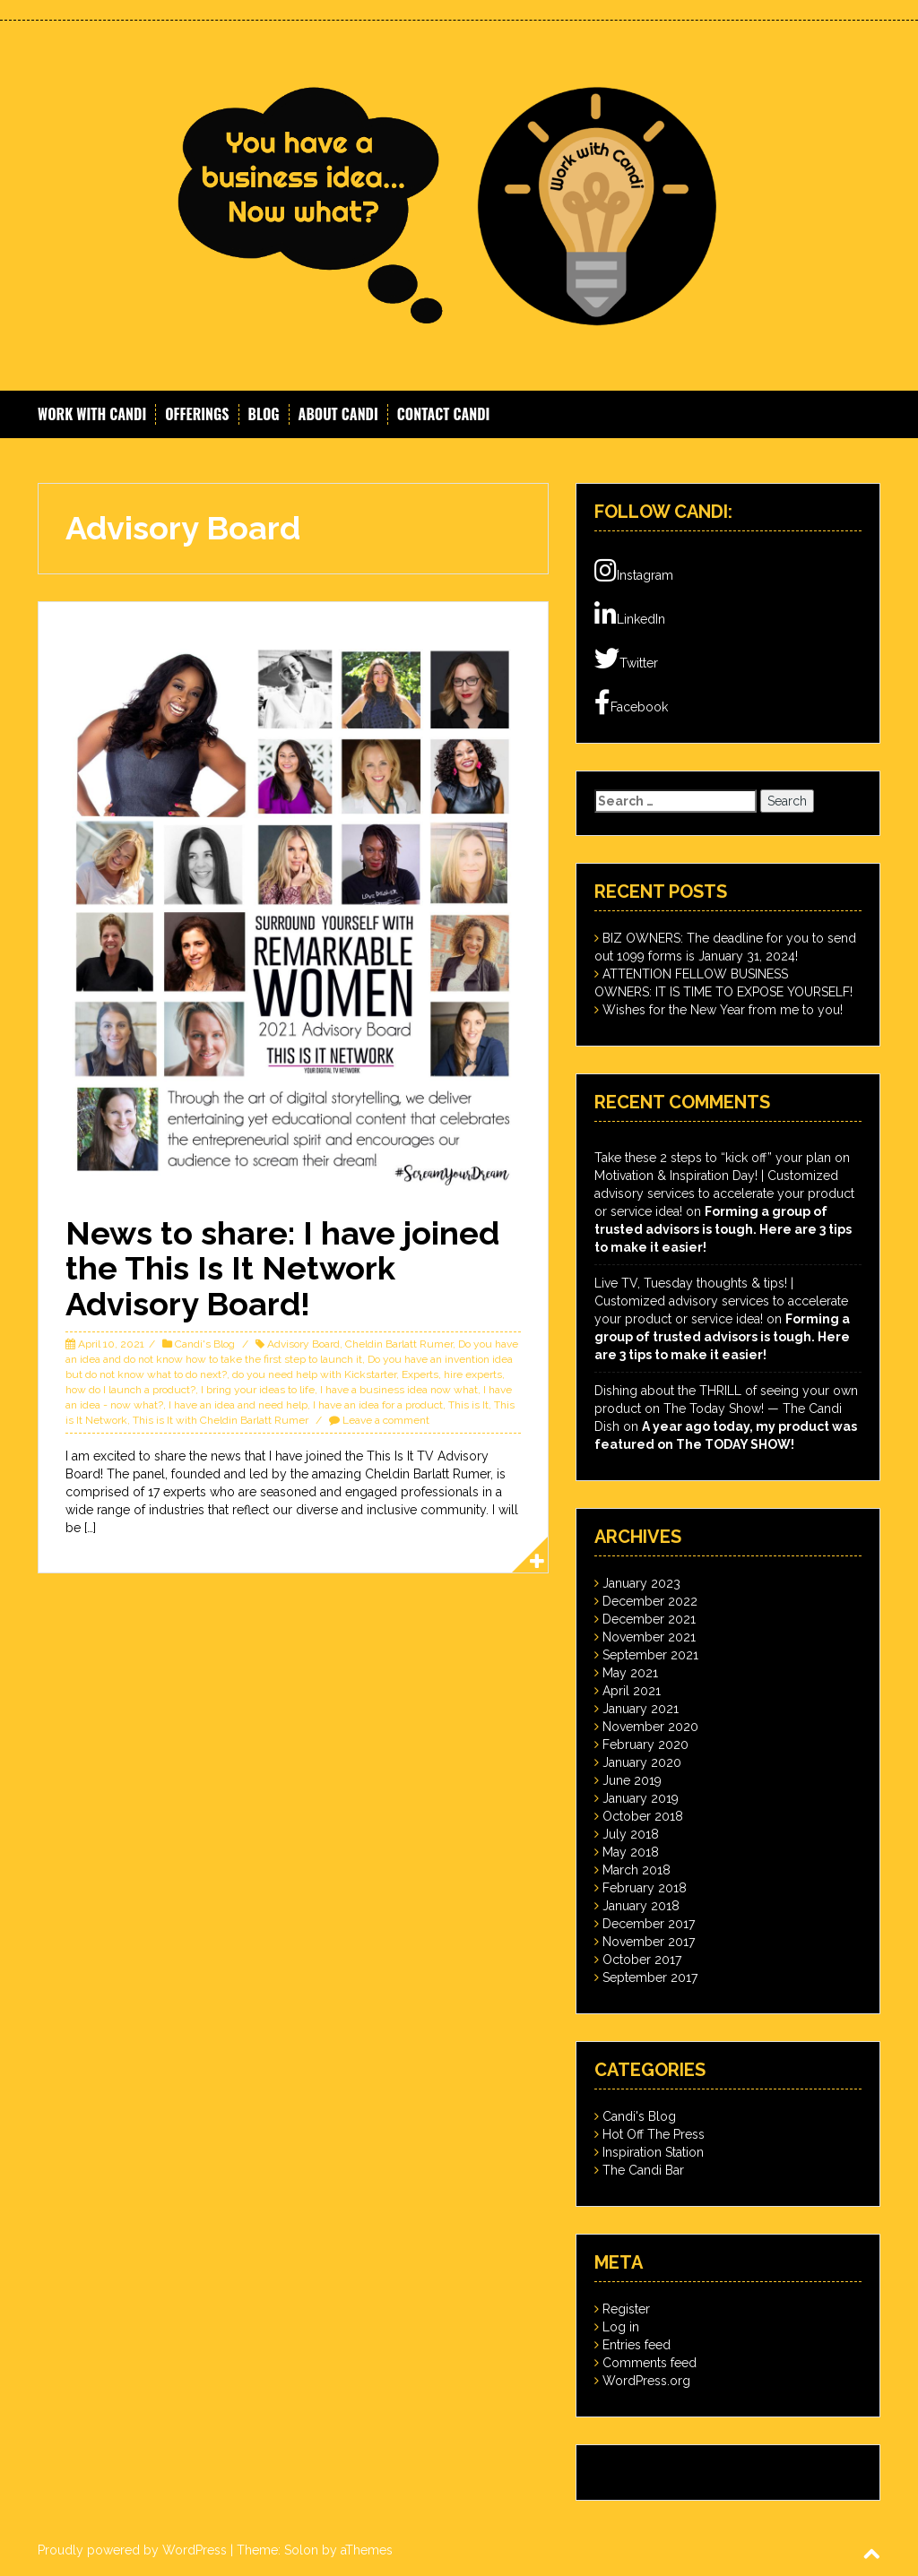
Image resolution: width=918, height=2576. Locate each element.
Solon (301, 2550)
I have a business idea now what (399, 1389)
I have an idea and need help (238, 1405)
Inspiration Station (653, 2152)
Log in (620, 2327)
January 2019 (640, 1798)
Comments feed (649, 2363)
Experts (420, 1374)
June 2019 (632, 1780)
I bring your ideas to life (258, 1389)
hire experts (473, 1374)
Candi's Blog (205, 1344)
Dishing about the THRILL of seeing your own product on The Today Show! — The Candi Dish (726, 1408)
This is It (468, 1405)
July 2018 (630, 1834)
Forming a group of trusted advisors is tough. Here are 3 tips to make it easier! (723, 1229)
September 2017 (649, 1977)
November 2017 (648, 1941)
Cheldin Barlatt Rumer (399, 1344)
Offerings (197, 414)
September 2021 (650, 1655)
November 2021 (649, 1637)
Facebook (631, 702)
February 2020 (645, 1744)
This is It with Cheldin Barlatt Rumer (220, 1420)
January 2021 (640, 1709)
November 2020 (650, 1726)
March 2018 (636, 1870)
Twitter (626, 658)
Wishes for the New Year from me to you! (722, 1010)
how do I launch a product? (130, 1389)
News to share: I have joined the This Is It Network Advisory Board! (282, 1268)
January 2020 (641, 1762)
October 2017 (641, 1959)
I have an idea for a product (378, 1405)
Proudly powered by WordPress (132, 2550)
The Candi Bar (643, 2170)
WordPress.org (646, 2381)
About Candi (338, 414)
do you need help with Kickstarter (314, 1374)
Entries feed (636, 2345)
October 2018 (642, 1816)
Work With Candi (92, 414)
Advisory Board (303, 1344)
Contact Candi (443, 414)
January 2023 (641, 1583)
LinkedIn (629, 614)
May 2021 (630, 1673)
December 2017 (648, 1924)
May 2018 (630, 1852)
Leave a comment (385, 1420)
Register (626, 2309)
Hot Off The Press (653, 2134)
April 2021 (631, 1691)
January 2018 (641, 1906)
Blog (264, 414)
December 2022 (649, 1601)
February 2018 (644, 1888)
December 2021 (649, 1619)
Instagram (633, 570)
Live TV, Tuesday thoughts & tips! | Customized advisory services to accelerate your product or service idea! (721, 1301)
